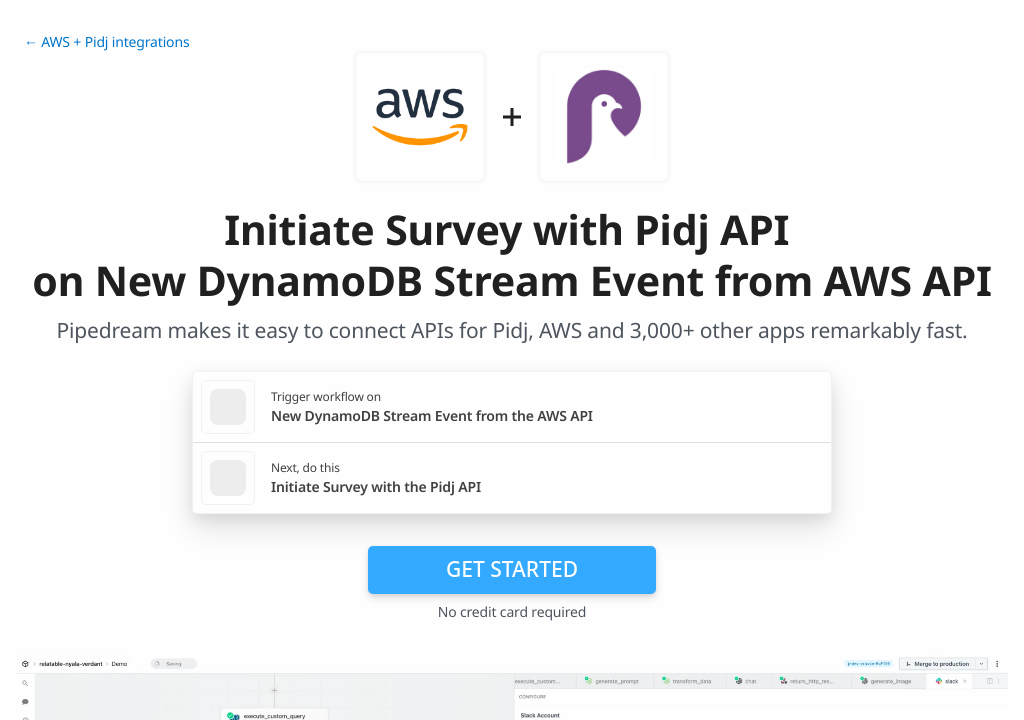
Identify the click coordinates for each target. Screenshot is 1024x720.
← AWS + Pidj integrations (106, 42)
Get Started (512, 569)
